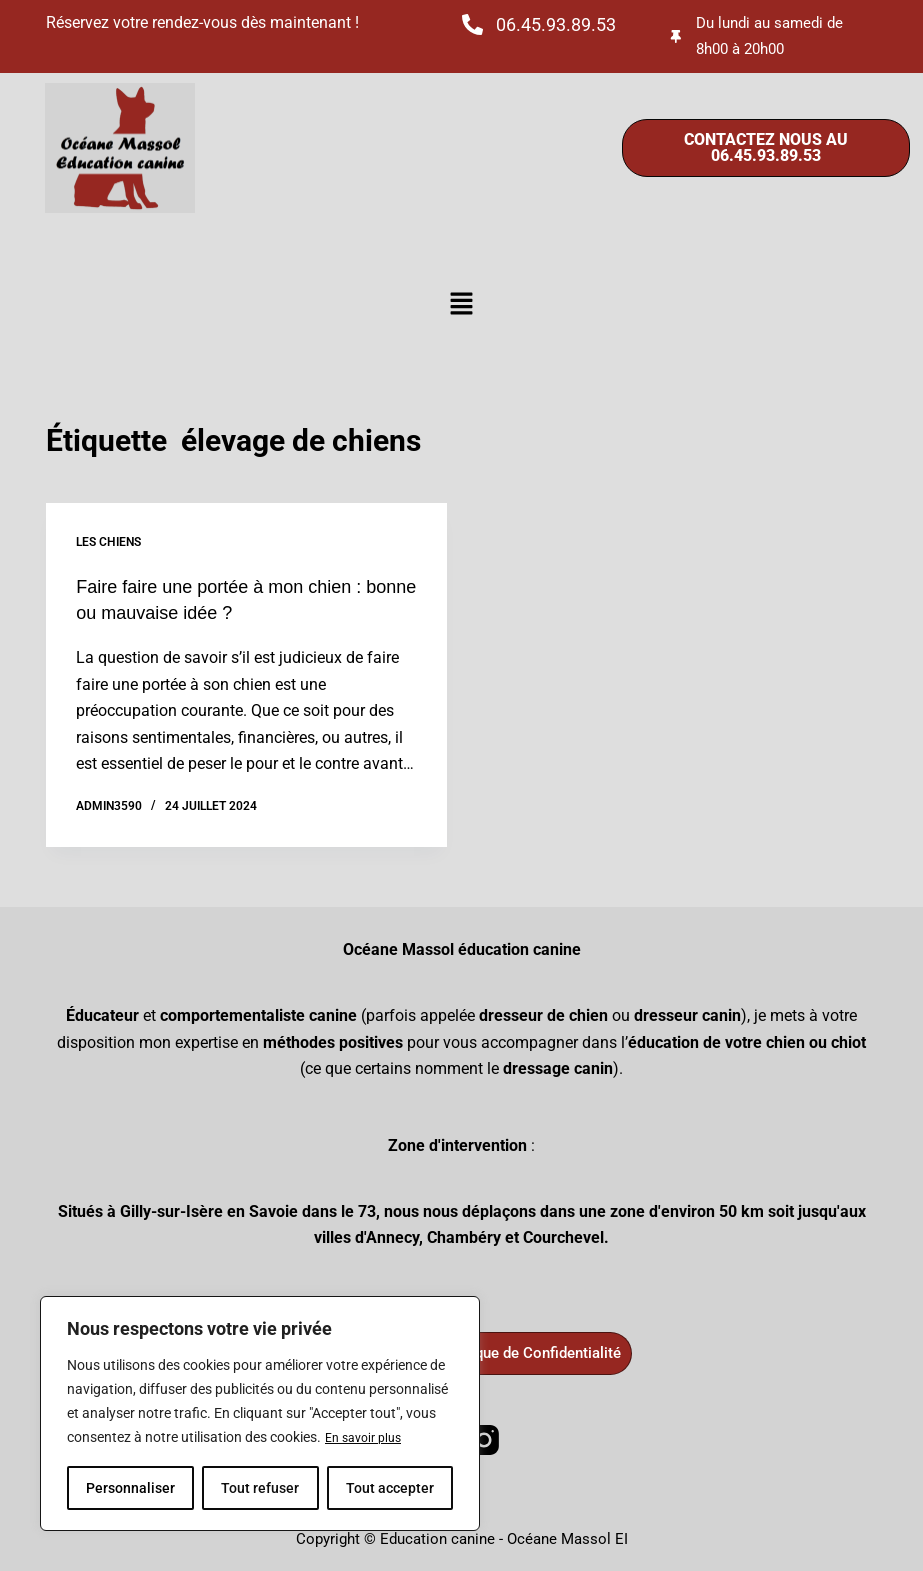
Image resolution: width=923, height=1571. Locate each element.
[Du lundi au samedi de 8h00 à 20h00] (677, 36)
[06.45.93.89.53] (472, 24)
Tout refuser (260, 1488)
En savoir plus (368, 1438)
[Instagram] (484, 1437)
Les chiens (108, 542)
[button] (461, 305)
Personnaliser (130, 1488)
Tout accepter (390, 1488)
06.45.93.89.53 (556, 24)
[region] (260, 1414)
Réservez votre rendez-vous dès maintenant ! (202, 22)
